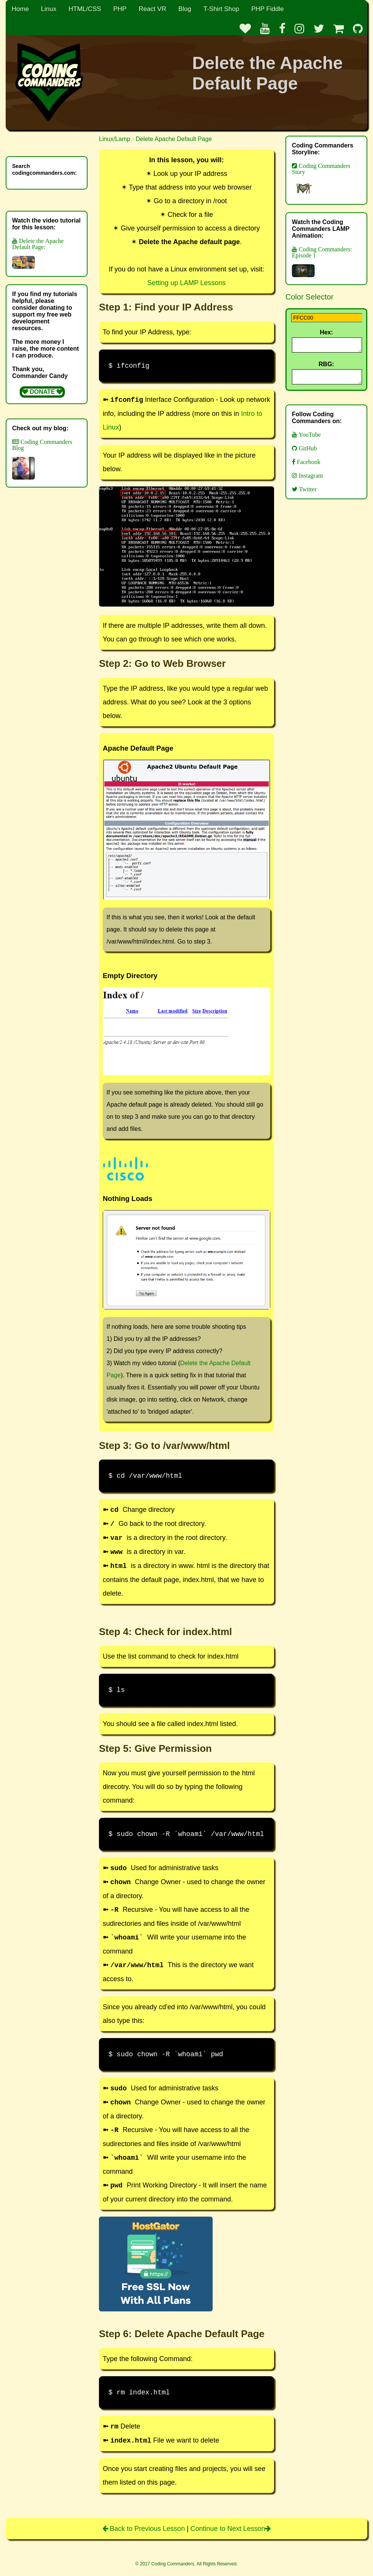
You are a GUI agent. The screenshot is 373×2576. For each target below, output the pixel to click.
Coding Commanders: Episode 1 (322, 261)
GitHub (307, 453)
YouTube (309, 439)
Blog (184, 9)
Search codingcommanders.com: (44, 169)
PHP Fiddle (267, 9)
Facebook (307, 466)
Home (20, 9)
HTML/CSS (85, 9)
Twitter (307, 494)
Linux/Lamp (114, 139)
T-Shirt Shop (221, 9)
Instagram (310, 480)
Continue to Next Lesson (230, 2528)
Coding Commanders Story (321, 180)
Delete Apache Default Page (174, 139)
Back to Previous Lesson (144, 2528)
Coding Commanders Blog (42, 459)
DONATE (42, 392)
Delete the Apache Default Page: (38, 253)
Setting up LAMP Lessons (186, 283)
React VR (152, 9)
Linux (48, 9)
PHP (120, 9)
